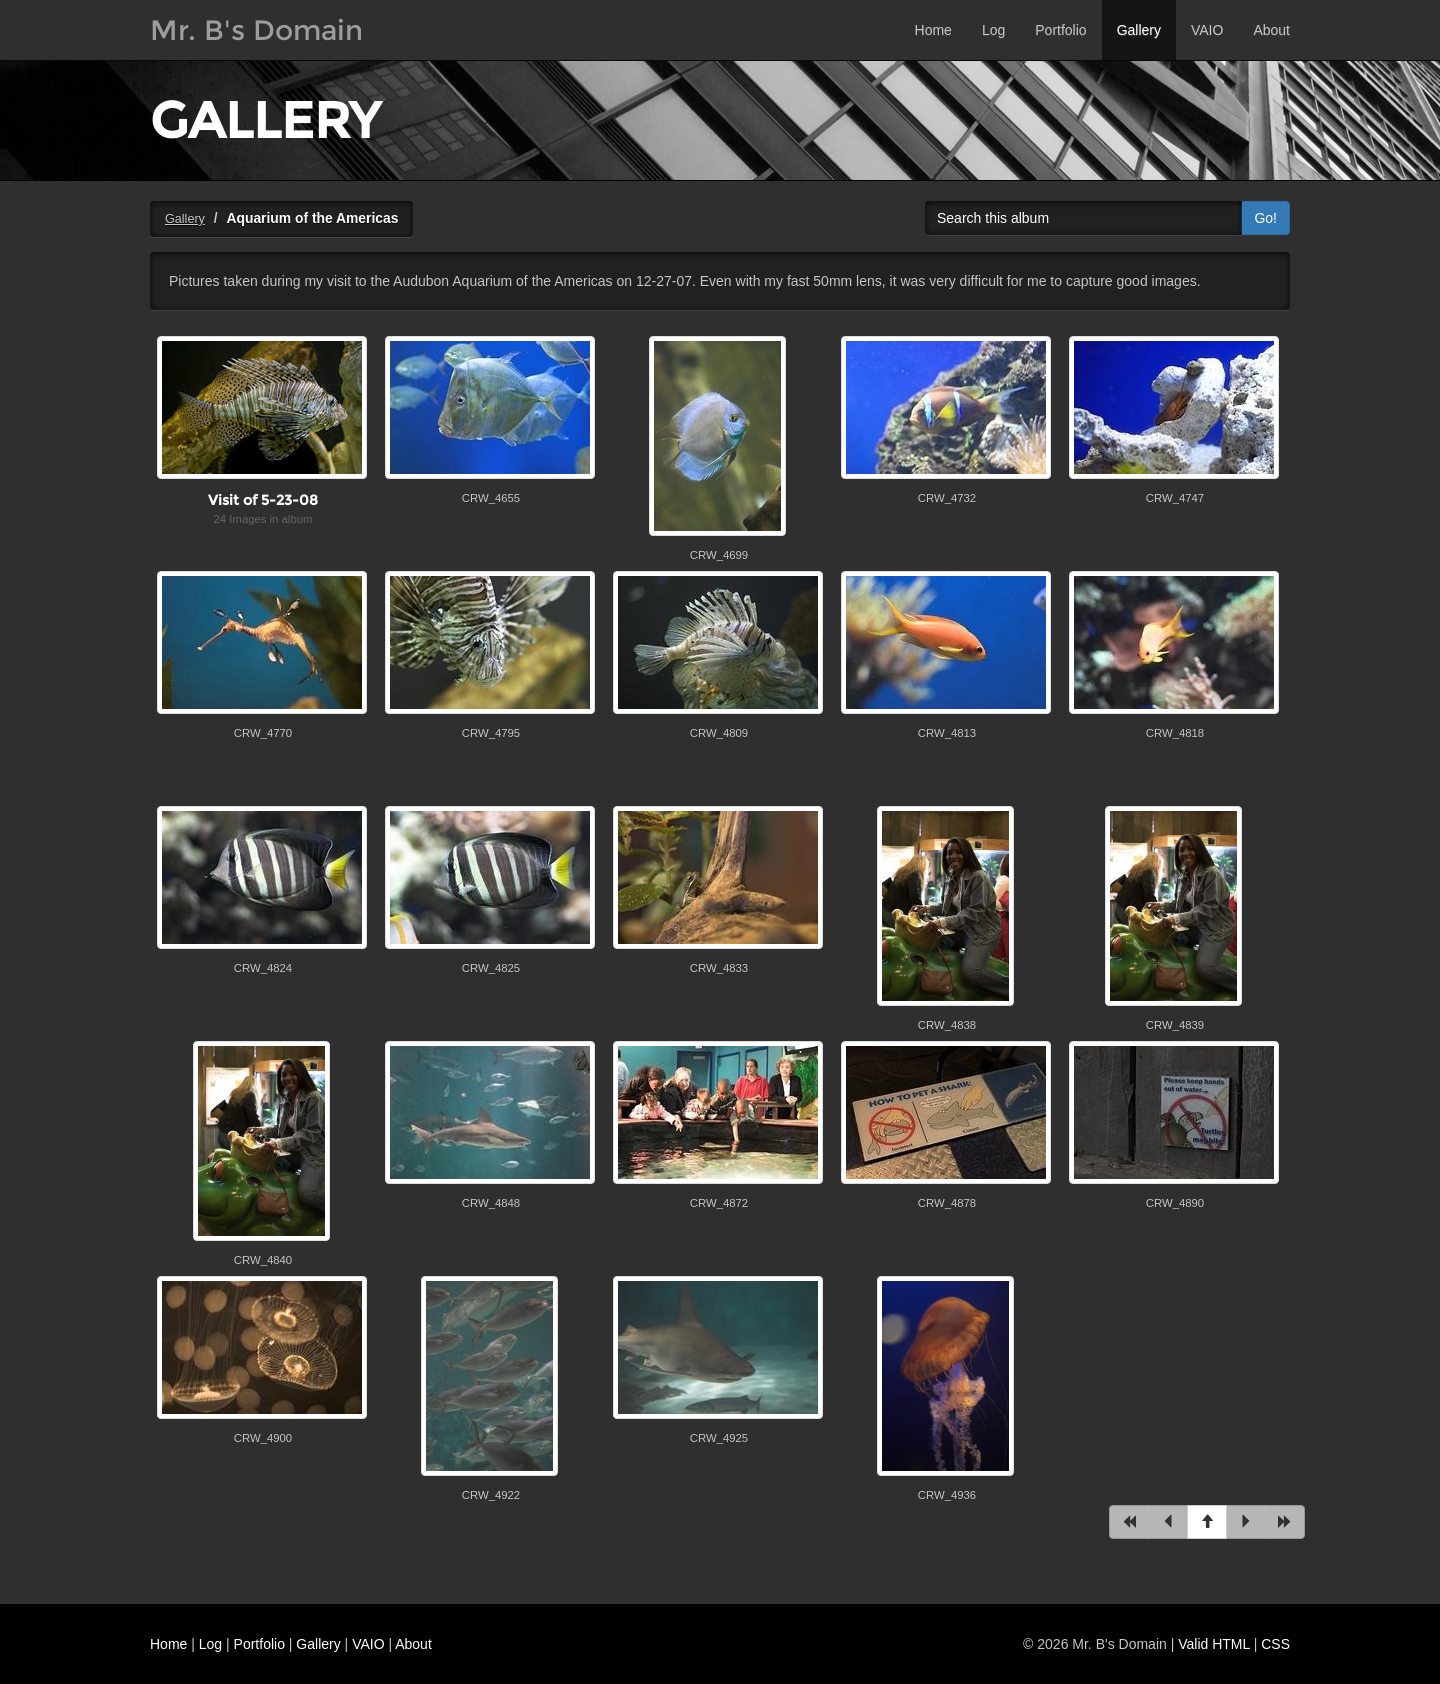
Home (933, 30)
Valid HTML (1214, 1644)
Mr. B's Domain (256, 30)
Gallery (1139, 30)
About (1271, 30)
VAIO (1207, 30)
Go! (1265, 218)
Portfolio (1060, 30)
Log (993, 30)
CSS (1275, 1644)
